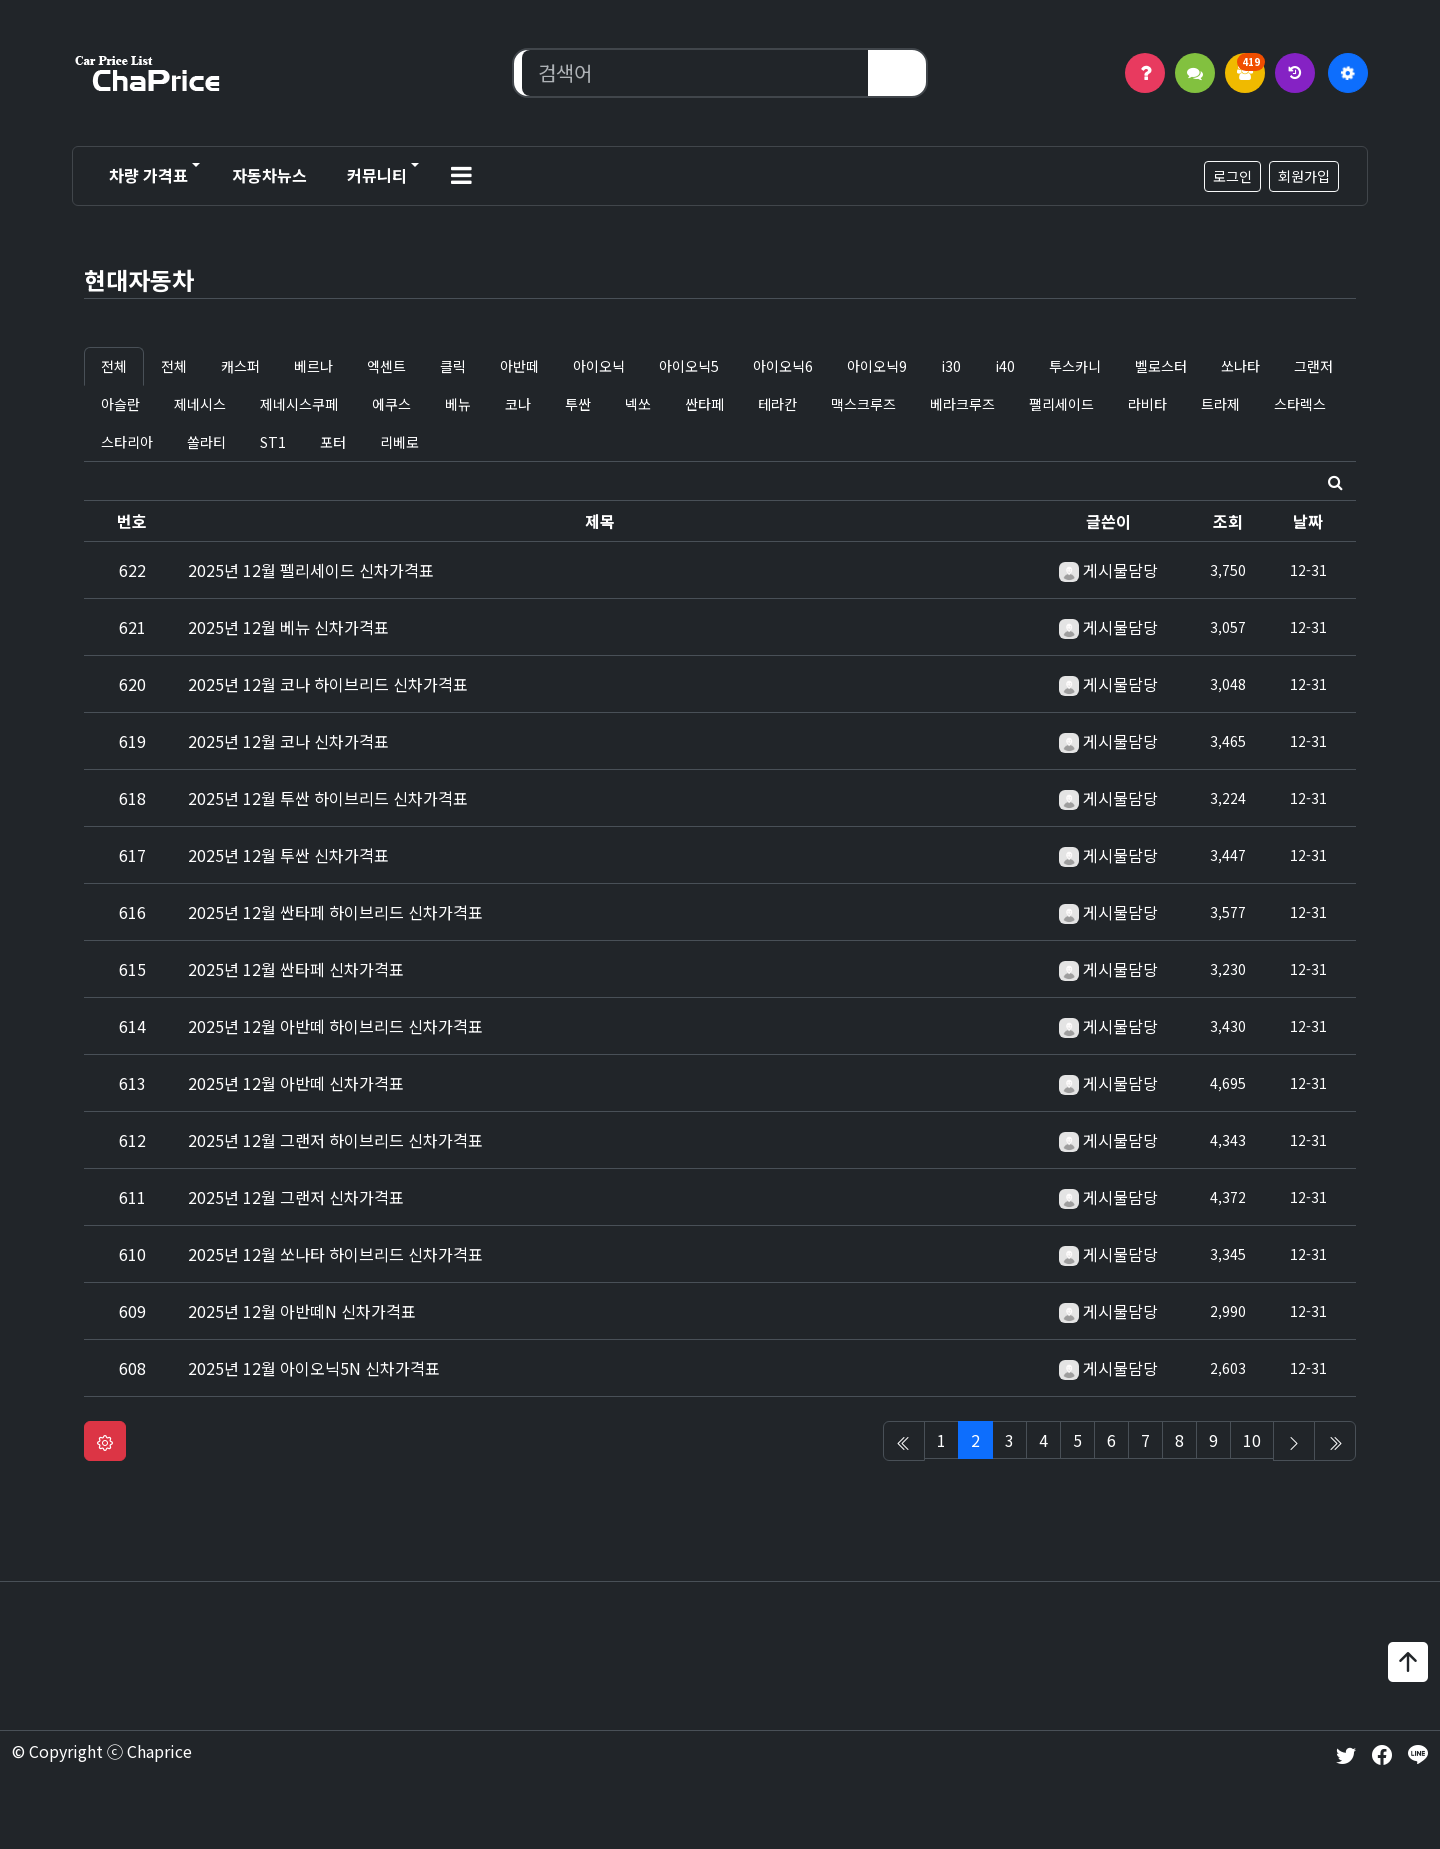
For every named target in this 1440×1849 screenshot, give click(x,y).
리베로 (399, 442)
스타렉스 (1300, 404)
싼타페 (704, 404)
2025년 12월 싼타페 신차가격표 (296, 969)
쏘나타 (1240, 366)
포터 (333, 442)
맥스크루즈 (863, 404)
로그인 (1232, 176)
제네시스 (200, 404)
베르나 (313, 366)
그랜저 (1313, 366)
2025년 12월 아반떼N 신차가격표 (302, 1311)
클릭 (453, 366)
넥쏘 (638, 404)
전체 (114, 366)
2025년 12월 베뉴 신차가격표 (288, 627)
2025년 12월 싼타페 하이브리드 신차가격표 (335, 912)
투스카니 (1075, 366)
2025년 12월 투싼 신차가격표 (288, 855)
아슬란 (120, 404)
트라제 (1220, 404)
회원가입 (1304, 176)
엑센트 (386, 366)
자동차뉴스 (269, 175)
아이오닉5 (689, 366)
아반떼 (519, 366)
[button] (461, 176)
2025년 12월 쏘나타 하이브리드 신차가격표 (335, 1254)
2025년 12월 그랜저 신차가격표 (296, 1197)
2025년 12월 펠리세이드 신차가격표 (311, 570)
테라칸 (777, 404)
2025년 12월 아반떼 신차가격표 (296, 1083)
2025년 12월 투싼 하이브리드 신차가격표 (328, 798)
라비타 (1147, 404)
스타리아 (127, 442)
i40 (1005, 366)
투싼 (578, 404)
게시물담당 (1120, 570)
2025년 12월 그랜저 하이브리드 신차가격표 (335, 1140)
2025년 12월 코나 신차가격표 (288, 741)
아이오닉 (599, 366)
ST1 (273, 442)
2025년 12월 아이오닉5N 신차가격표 (314, 1368)
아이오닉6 (783, 366)
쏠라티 (206, 442)
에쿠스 (391, 404)
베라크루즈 (962, 404)
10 (1252, 1440)
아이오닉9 (877, 366)
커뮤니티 (377, 175)
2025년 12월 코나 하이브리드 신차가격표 (328, 684)
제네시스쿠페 (299, 404)
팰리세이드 (1061, 404)
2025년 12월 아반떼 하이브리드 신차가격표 (335, 1026)
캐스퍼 (240, 366)
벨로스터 (1161, 366)
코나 (518, 404)
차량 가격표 (148, 175)
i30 (951, 366)
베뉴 (458, 404)
